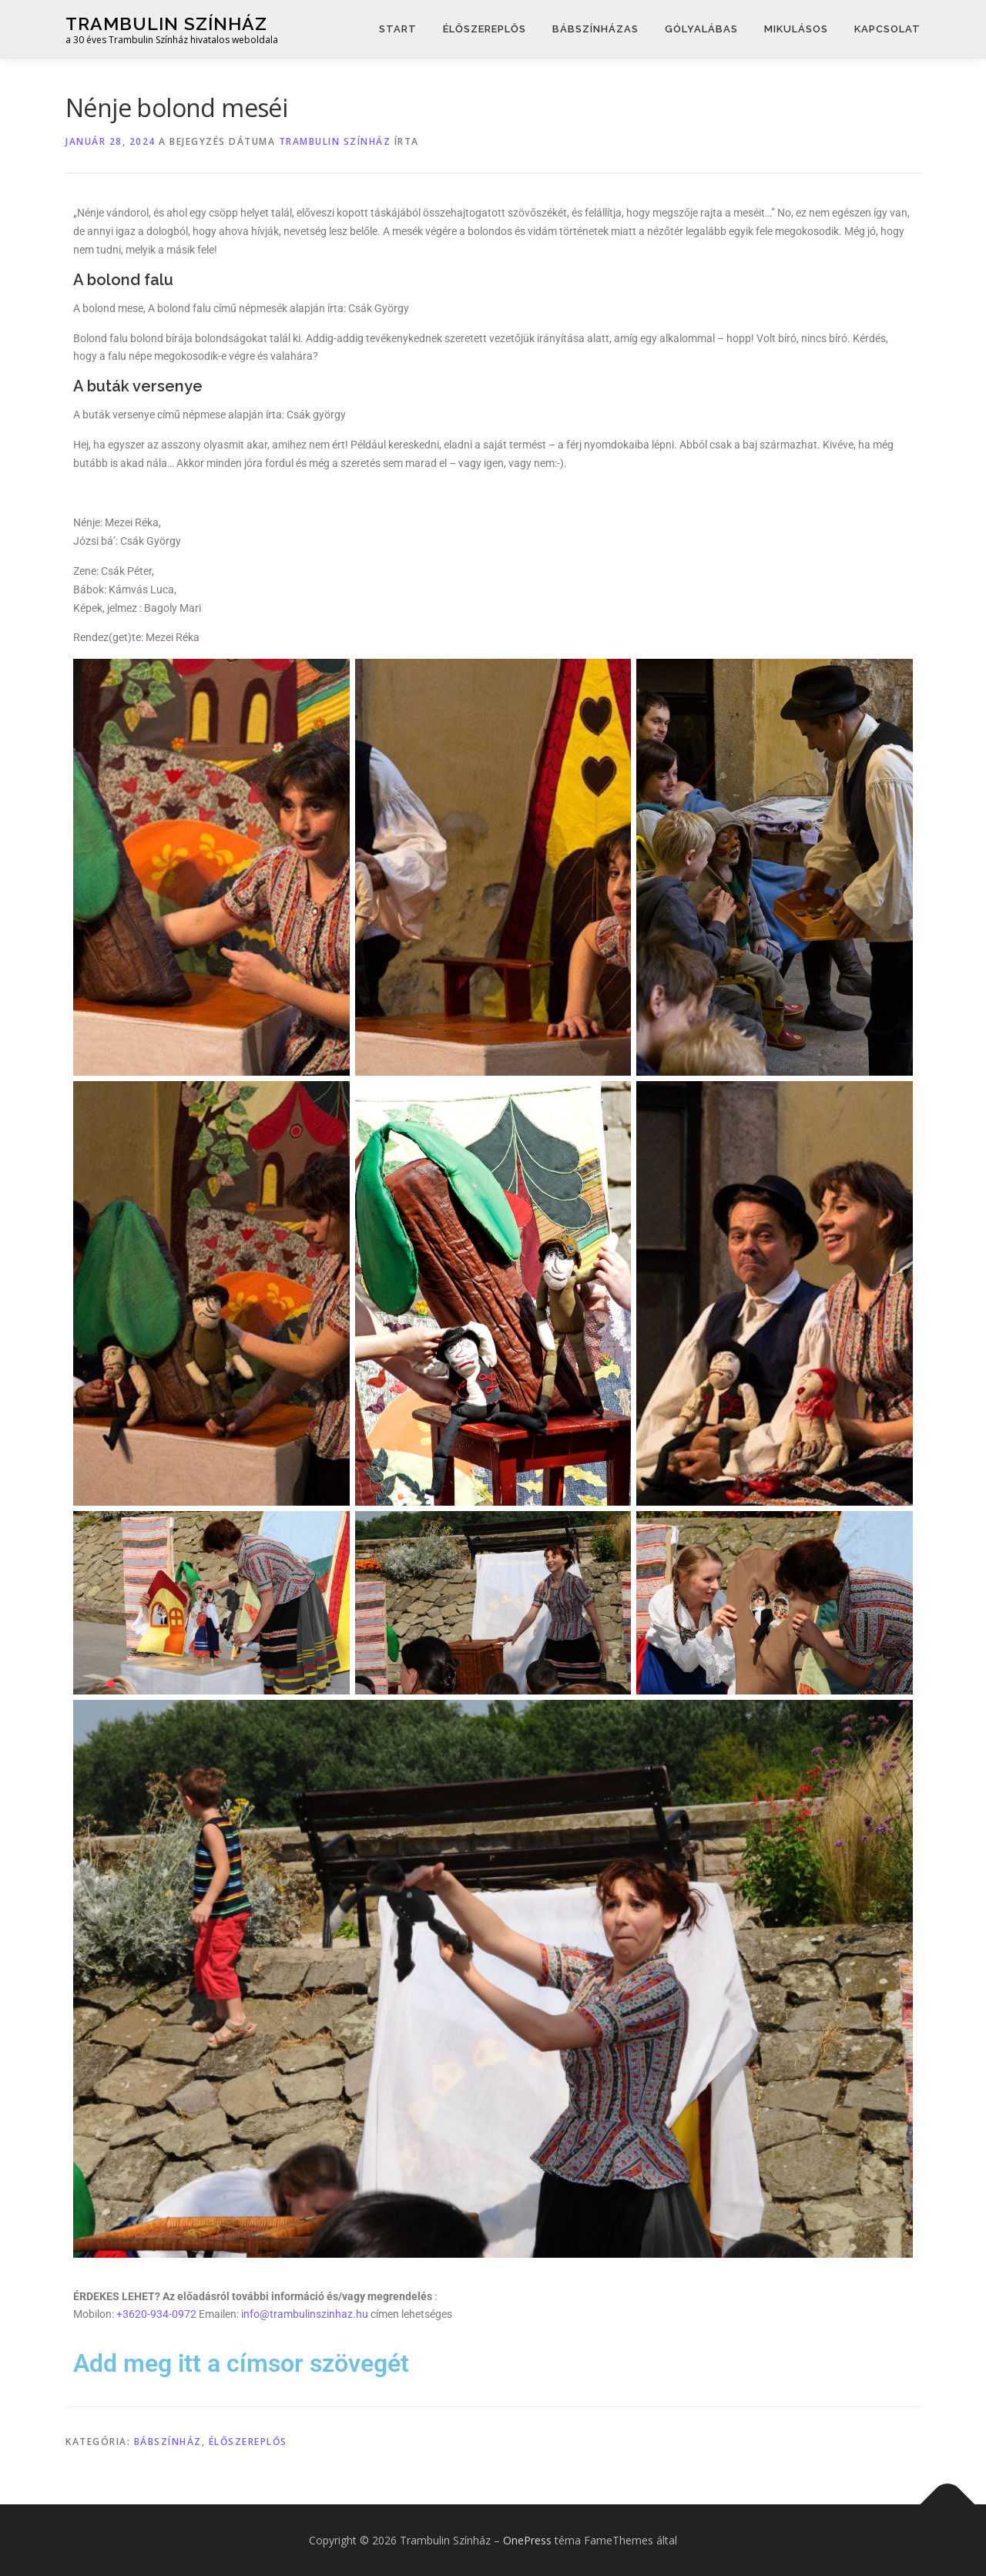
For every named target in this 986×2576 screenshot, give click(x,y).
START (398, 29)
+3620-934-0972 (156, 2314)
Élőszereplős (484, 29)
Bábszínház (168, 2441)
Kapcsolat (887, 29)
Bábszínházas (595, 29)
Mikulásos (796, 29)
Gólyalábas (701, 29)
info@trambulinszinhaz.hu (304, 2314)
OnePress (527, 2540)
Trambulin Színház (166, 23)
